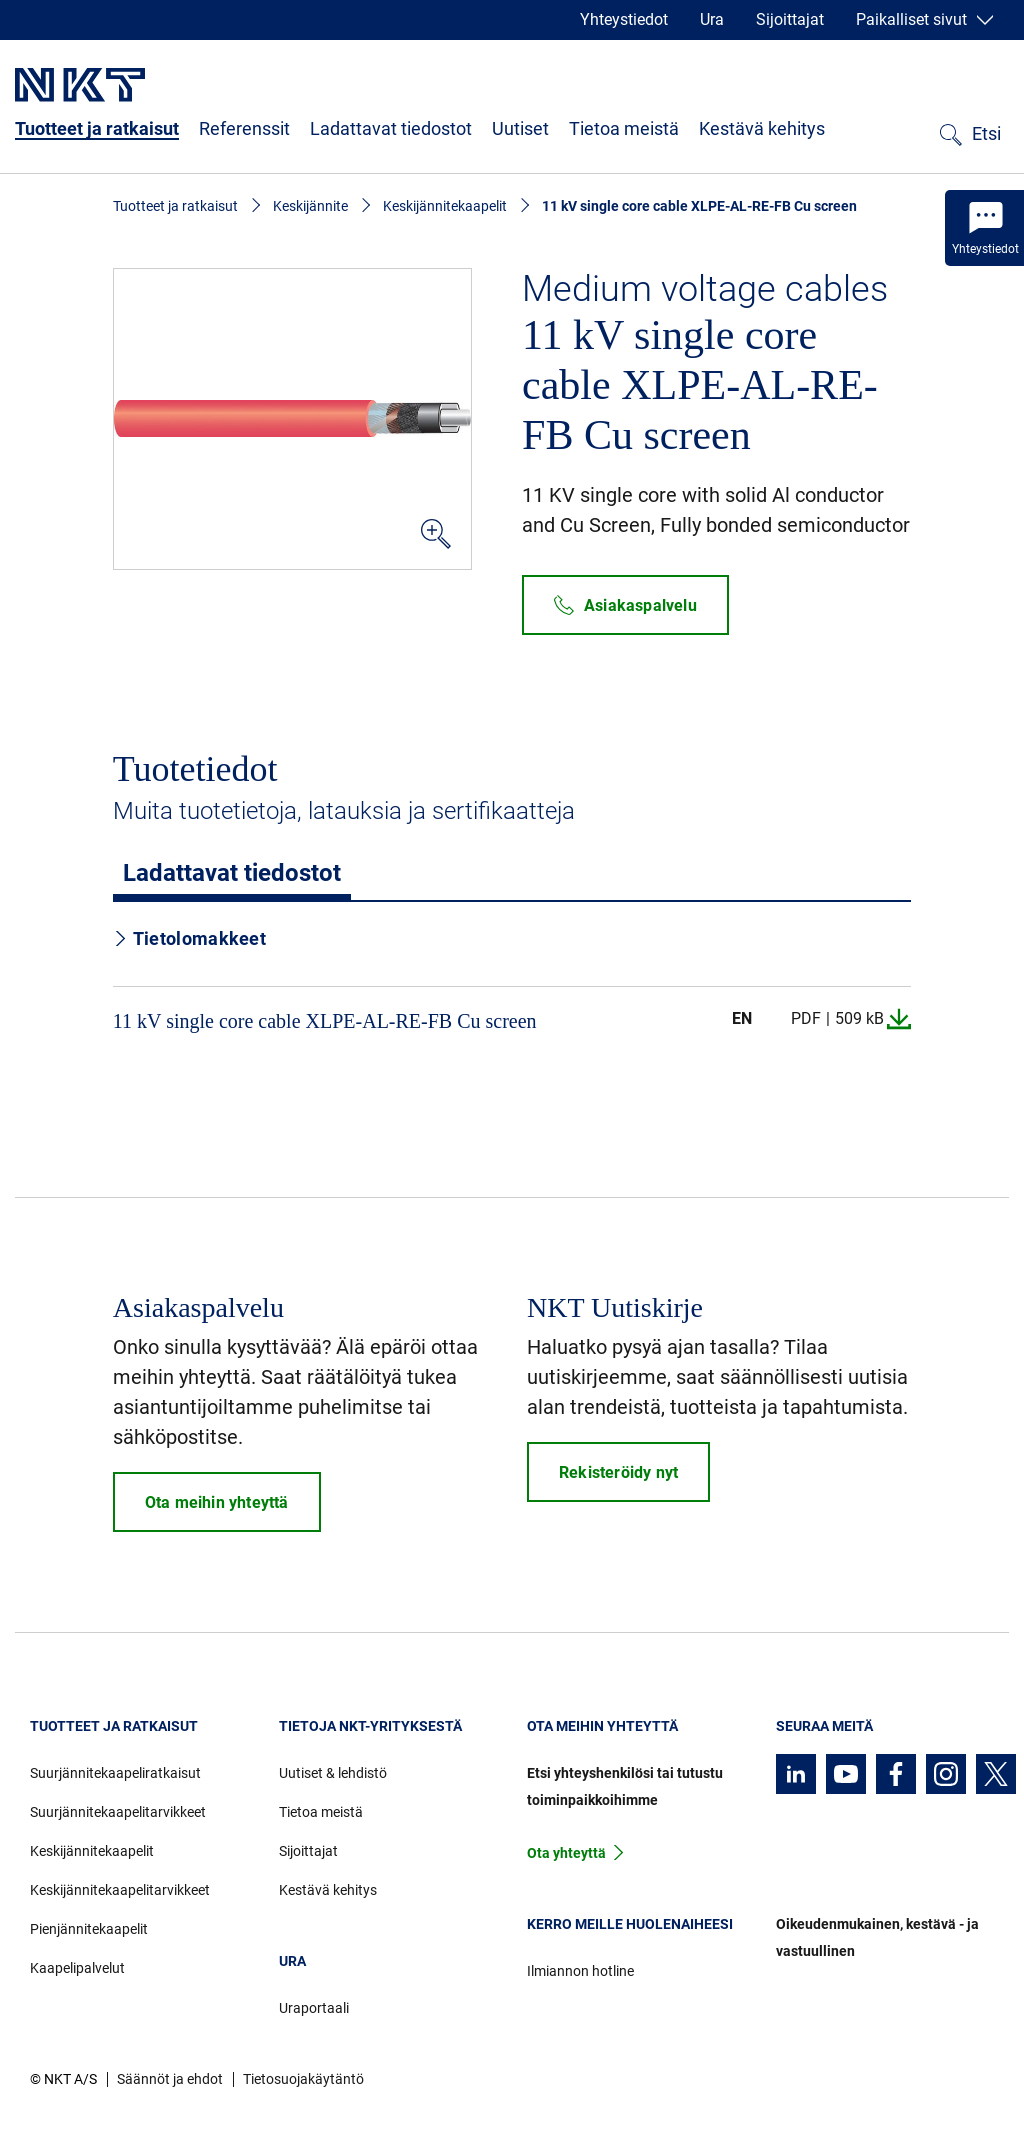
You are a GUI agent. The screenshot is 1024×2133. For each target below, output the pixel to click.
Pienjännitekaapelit (89, 1929)
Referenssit (244, 128)
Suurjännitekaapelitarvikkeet (118, 1812)
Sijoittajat (790, 19)
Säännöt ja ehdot (170, 2079)
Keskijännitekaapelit (445, 206)
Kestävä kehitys (762, 128)
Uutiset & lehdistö (333, 1773)
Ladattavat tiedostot (391, 128)
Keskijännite (310, 206)
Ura (712, 19)
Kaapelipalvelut (77, 1968)
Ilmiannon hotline (580, 1971)
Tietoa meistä (624, 128)
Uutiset (520, 128)
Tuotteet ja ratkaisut (97, 128)
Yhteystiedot (624, 19)
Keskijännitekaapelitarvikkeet (120, 1890)
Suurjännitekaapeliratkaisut (115, 1773)
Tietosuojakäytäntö (303, 2079)
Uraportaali (314, 2008)
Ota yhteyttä (566, 1853)
